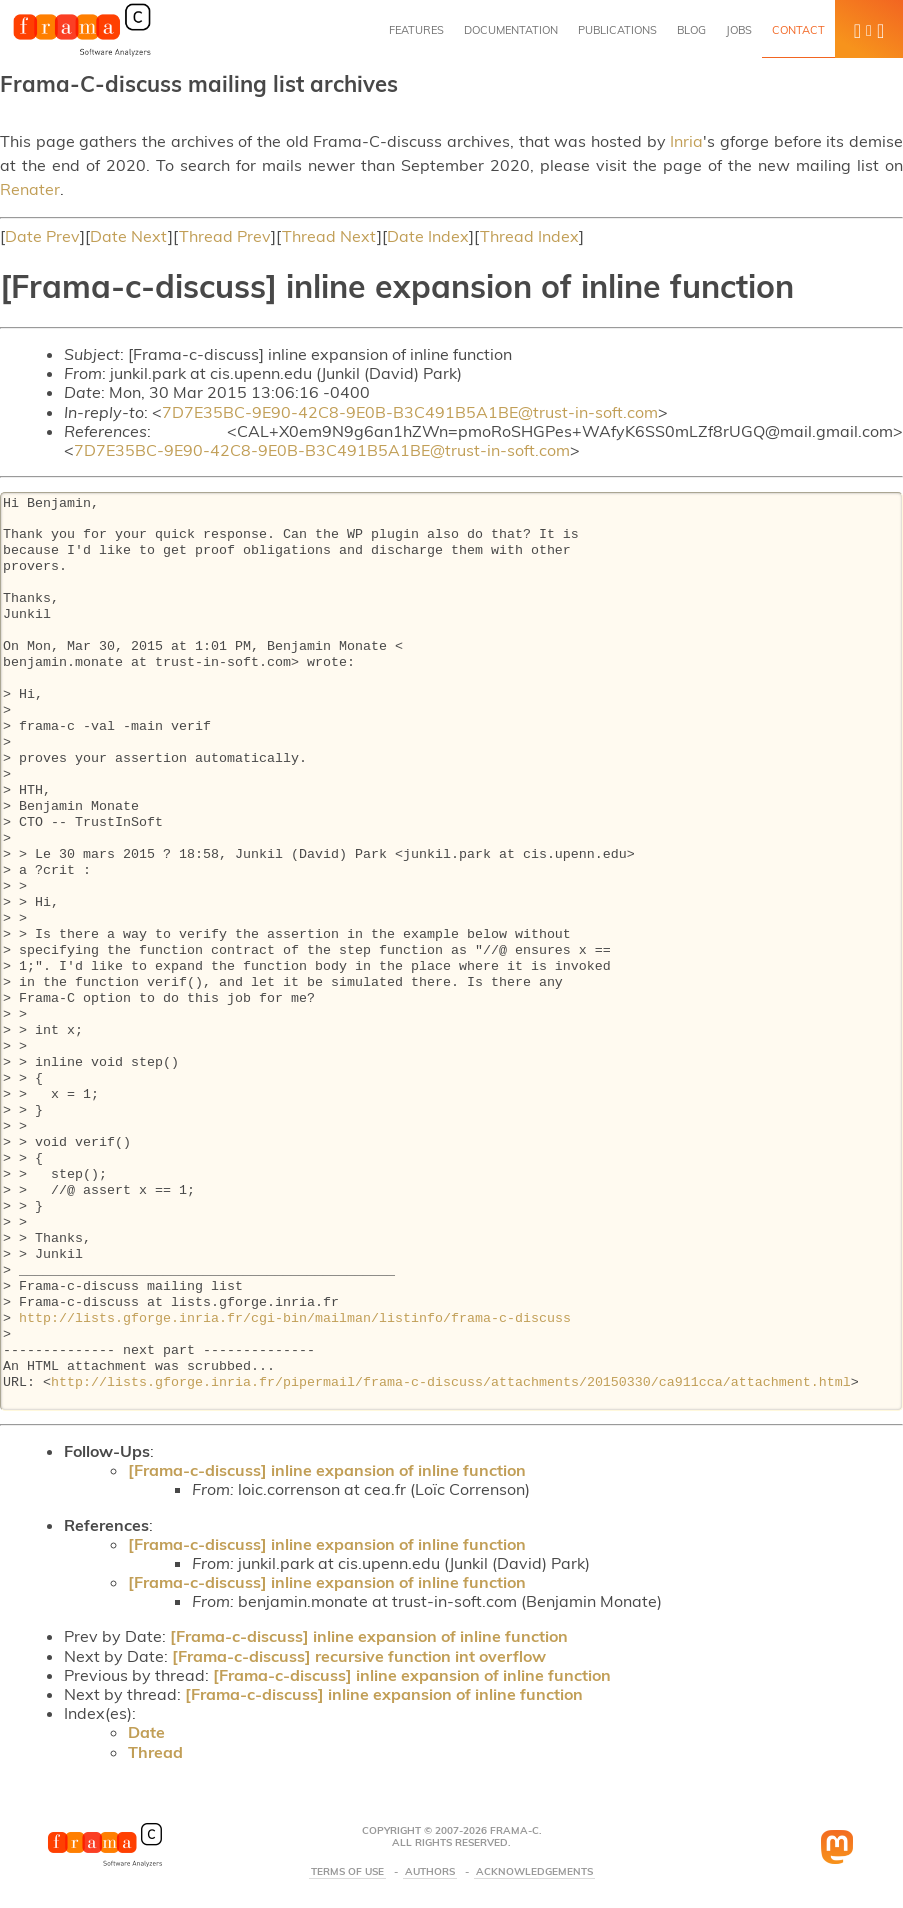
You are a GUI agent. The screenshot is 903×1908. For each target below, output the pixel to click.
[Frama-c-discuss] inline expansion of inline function (327, 1470)
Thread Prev (225, 236)
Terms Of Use (347, 1872)
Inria (686, 141)
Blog (691, 30)
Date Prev (42, 236)
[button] (869, 29)
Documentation (511, 30)
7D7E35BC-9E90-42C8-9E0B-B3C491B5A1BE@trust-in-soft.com (410, 412)
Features (416, 30)
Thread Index (529, 236)
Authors (430, 1872)
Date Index (428, 236)
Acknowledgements (534, 1872)
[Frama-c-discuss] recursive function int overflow (359, 1656)
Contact (798, 30)
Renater (30, 189)
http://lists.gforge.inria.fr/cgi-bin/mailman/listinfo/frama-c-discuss (295, 1319)
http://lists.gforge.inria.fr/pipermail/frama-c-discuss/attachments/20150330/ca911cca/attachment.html (451, 1383)
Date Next (129, 236)
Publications (617, 30)
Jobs (739, 30)
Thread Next (329, 236)
